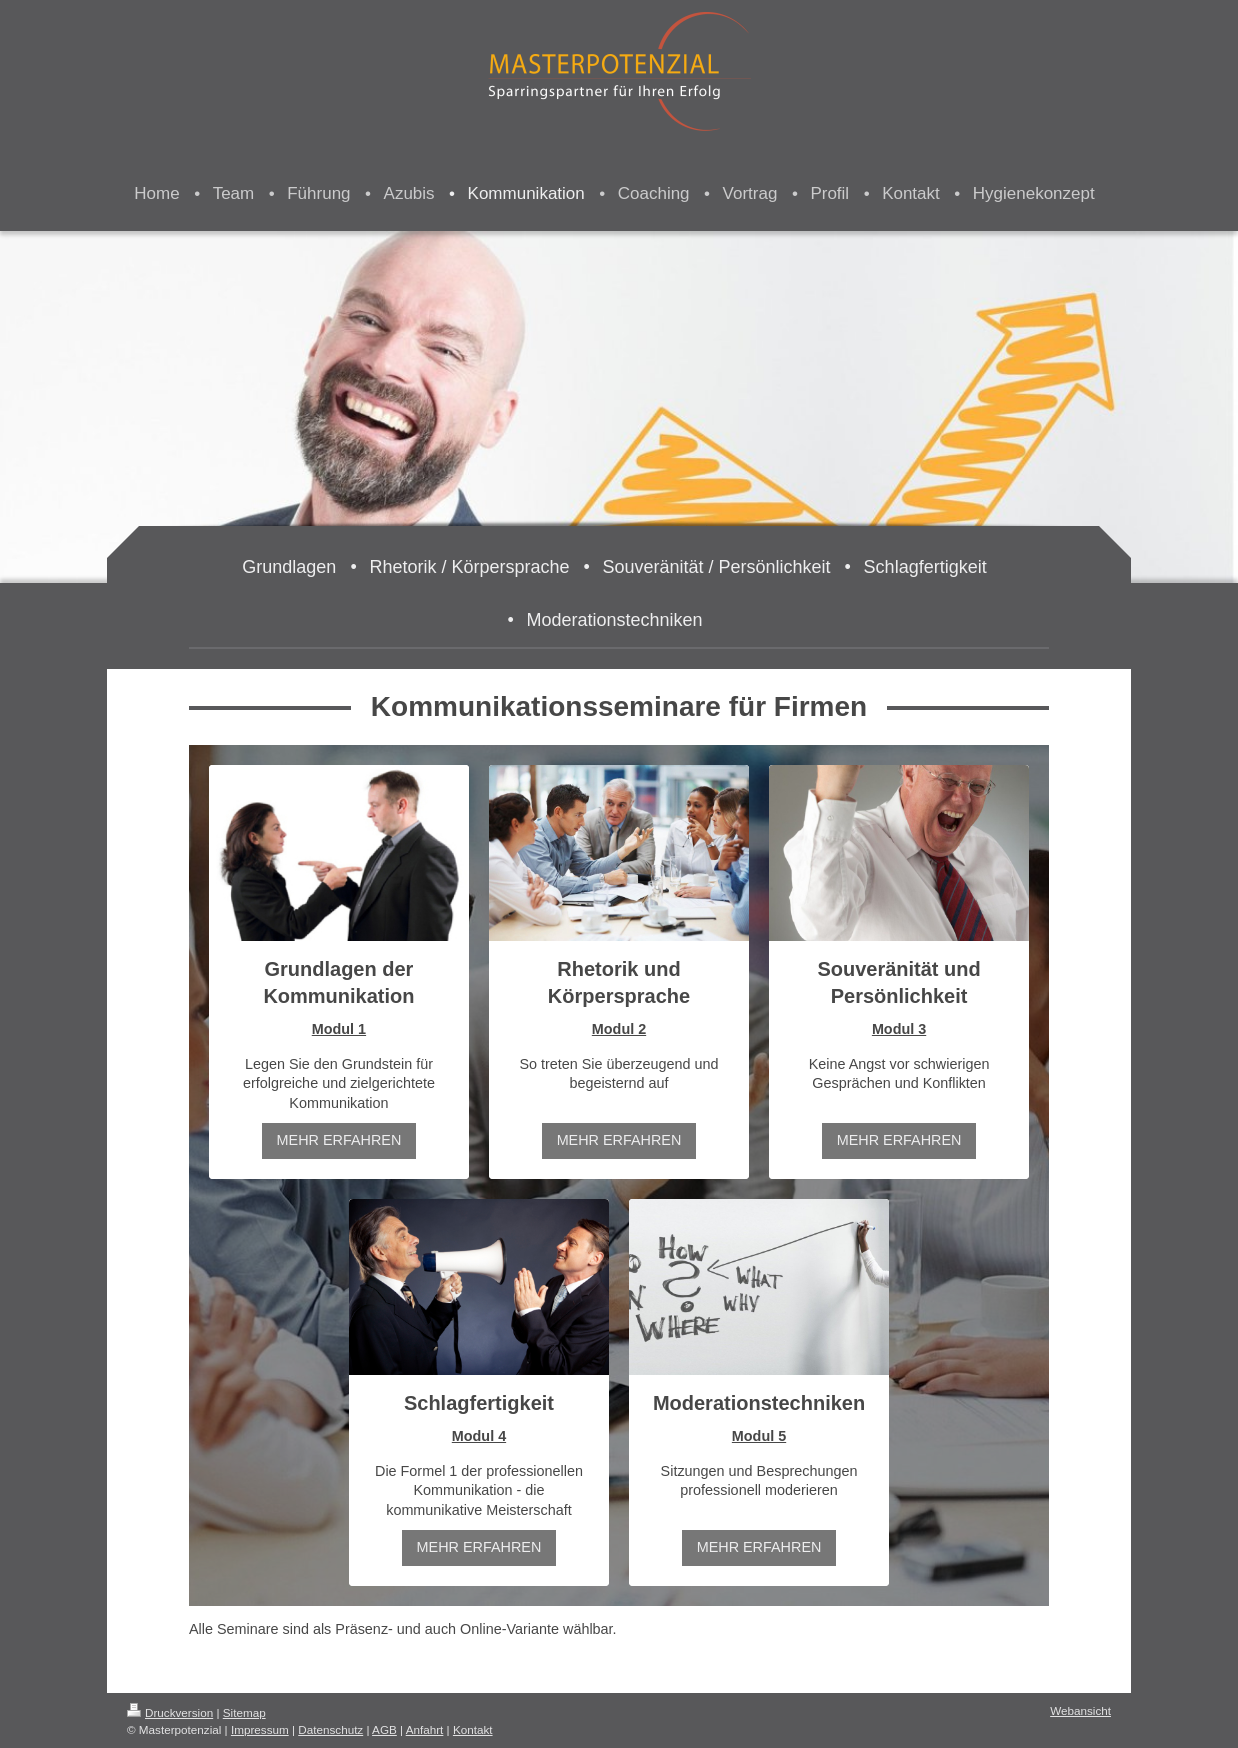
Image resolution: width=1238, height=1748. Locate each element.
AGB (384, 1729)
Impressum (260, 1729)
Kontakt (473, 1729)
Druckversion (170, 1712)
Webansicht (1080, 1710)
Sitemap (244, 1712)
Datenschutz (330, 1729)
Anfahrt (425, 1729)
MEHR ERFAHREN (339, 1140)
